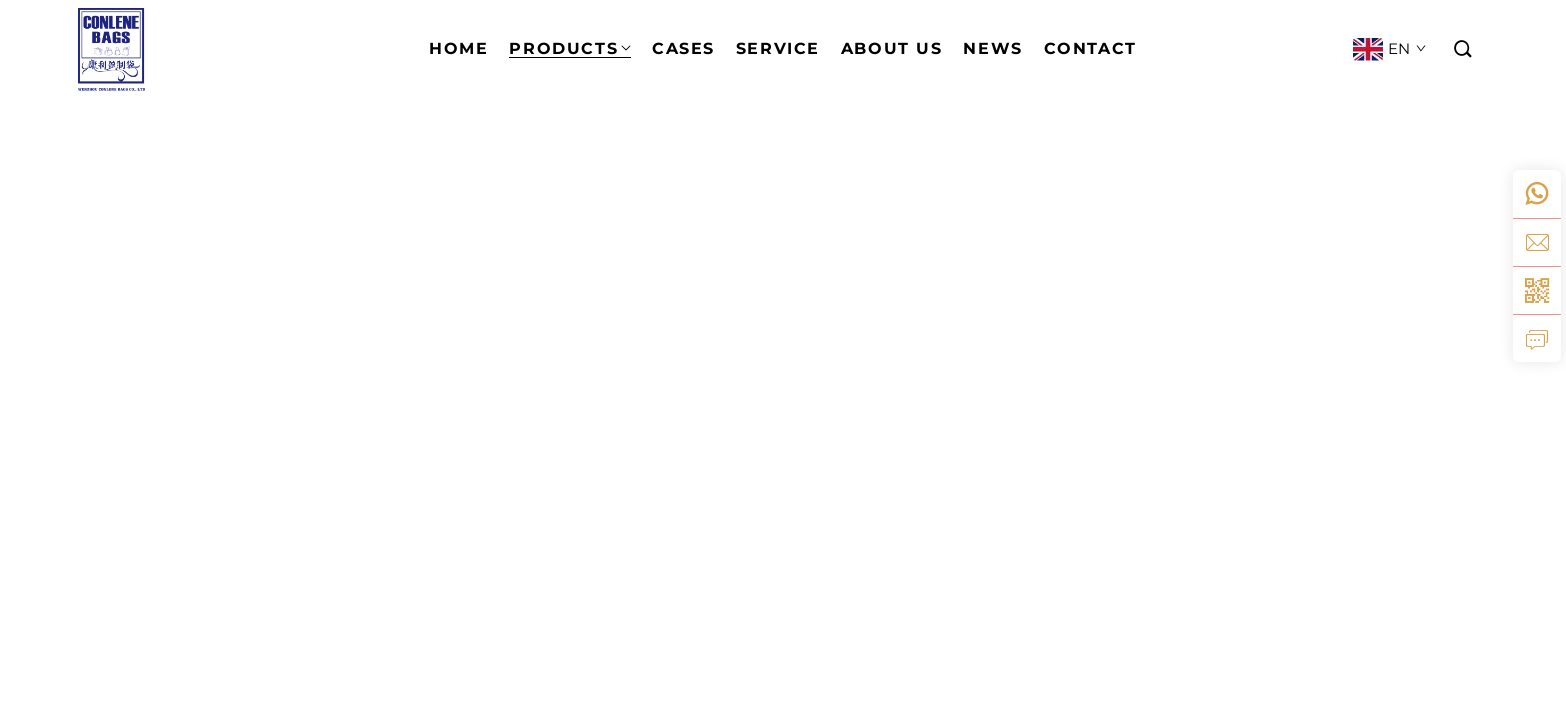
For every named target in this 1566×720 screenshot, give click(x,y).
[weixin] (1537, 290)
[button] (1464, 49)
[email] (1537, 242)
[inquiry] (1537, 338)
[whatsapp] (1537, 194)
